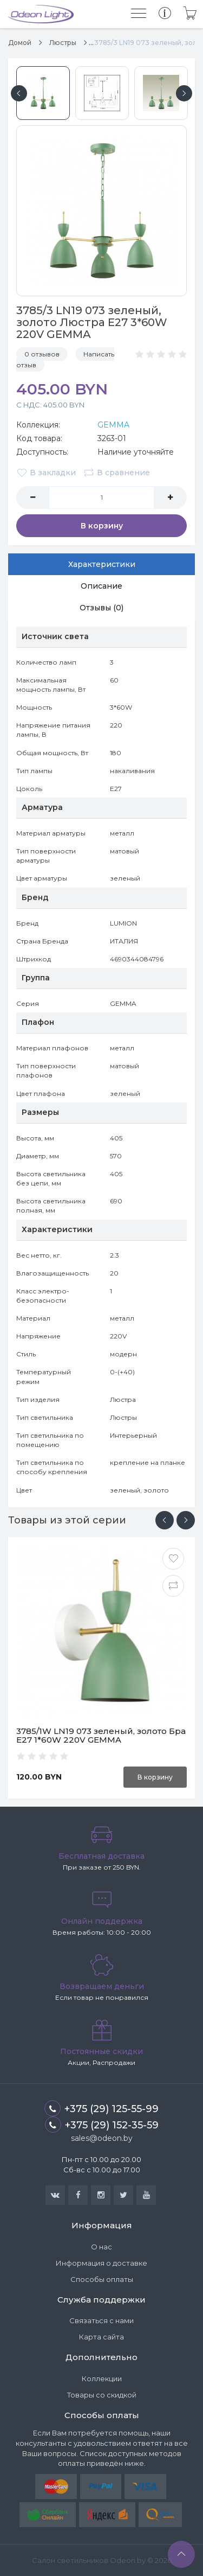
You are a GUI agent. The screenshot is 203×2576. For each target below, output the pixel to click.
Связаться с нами (101, 2320)
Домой (19, 43)
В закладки (46, 472)
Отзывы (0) (101, 608)
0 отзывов (42, 354)
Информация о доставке (101, 2263)
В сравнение (116, 472)
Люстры (62, 43)
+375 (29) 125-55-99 (101, 2108)
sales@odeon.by (102, 2138)
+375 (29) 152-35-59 (102, 2124)
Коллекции (102, 2378)
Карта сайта (101, 2336)
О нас (101, 2246)
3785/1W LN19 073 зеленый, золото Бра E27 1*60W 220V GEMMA (101, 1735)
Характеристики (101, 564)
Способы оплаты (101, 2279)
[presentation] (164, 1520)
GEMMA (113, 425)
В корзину (102, 526)
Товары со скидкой (101, 2394)
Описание (101, 586)
